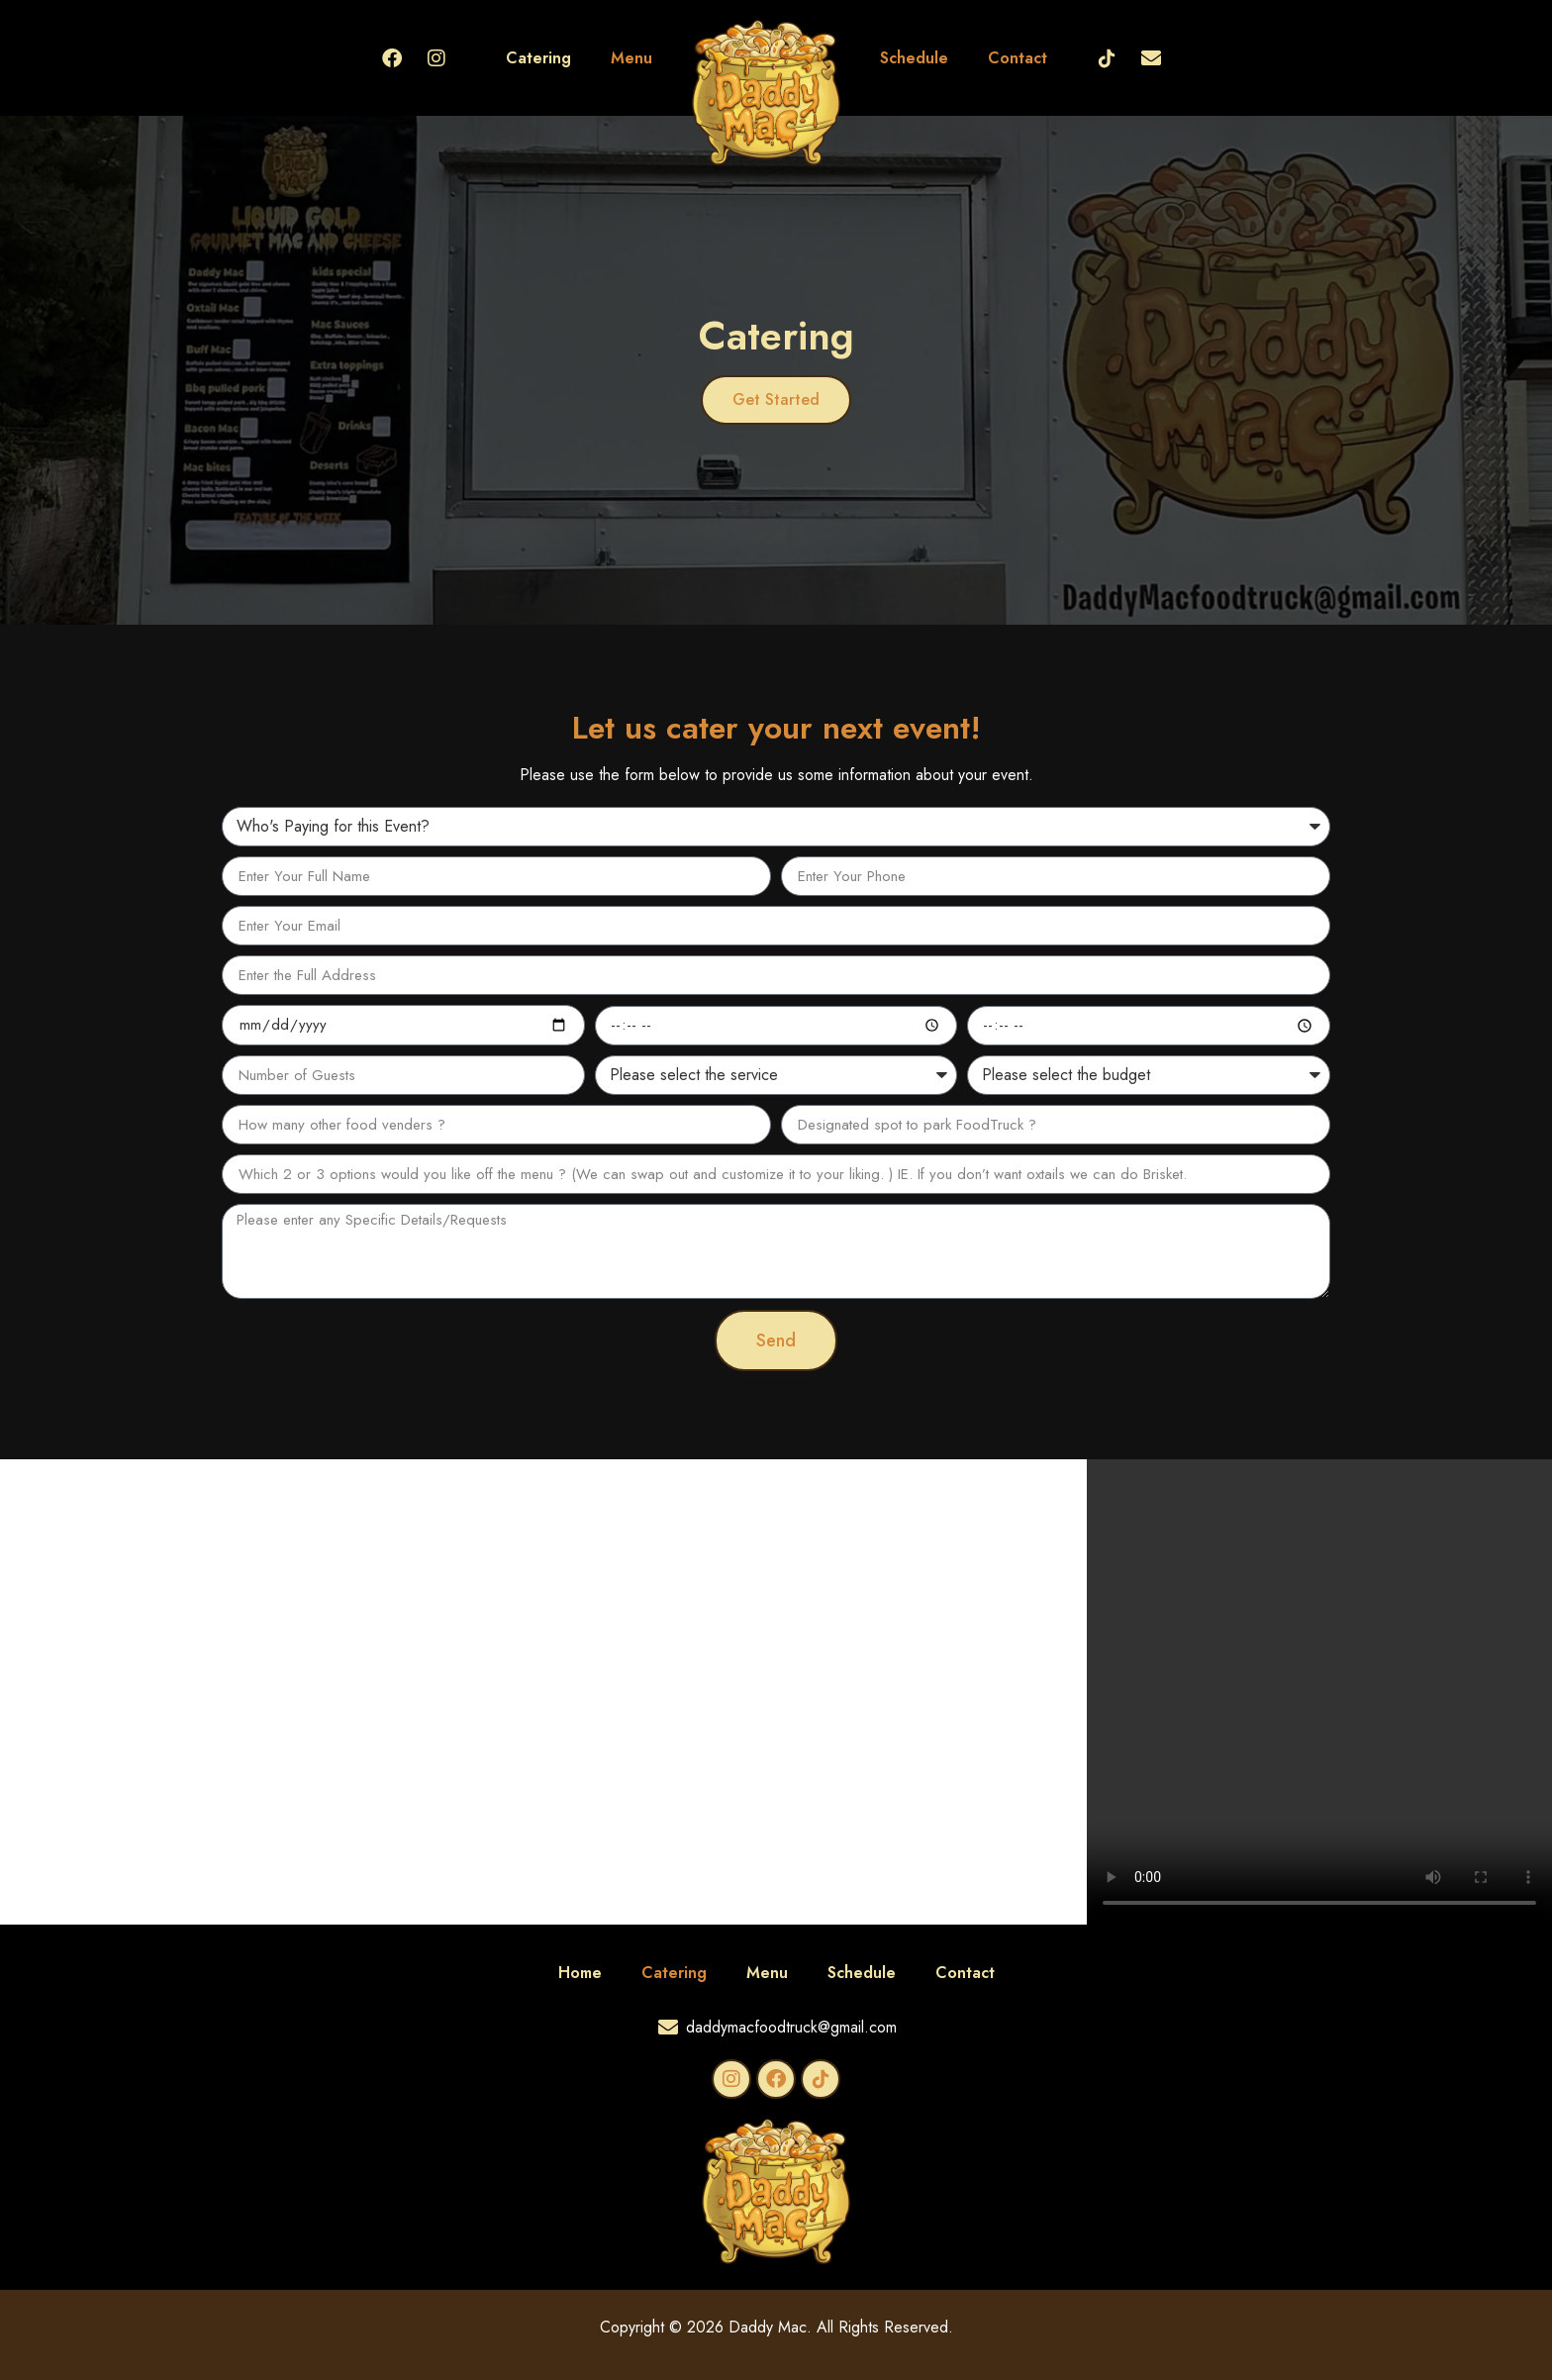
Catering (538, 58)
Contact (1017, 58)
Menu (631, 58)
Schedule (914, 58)
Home (580, 1972)
